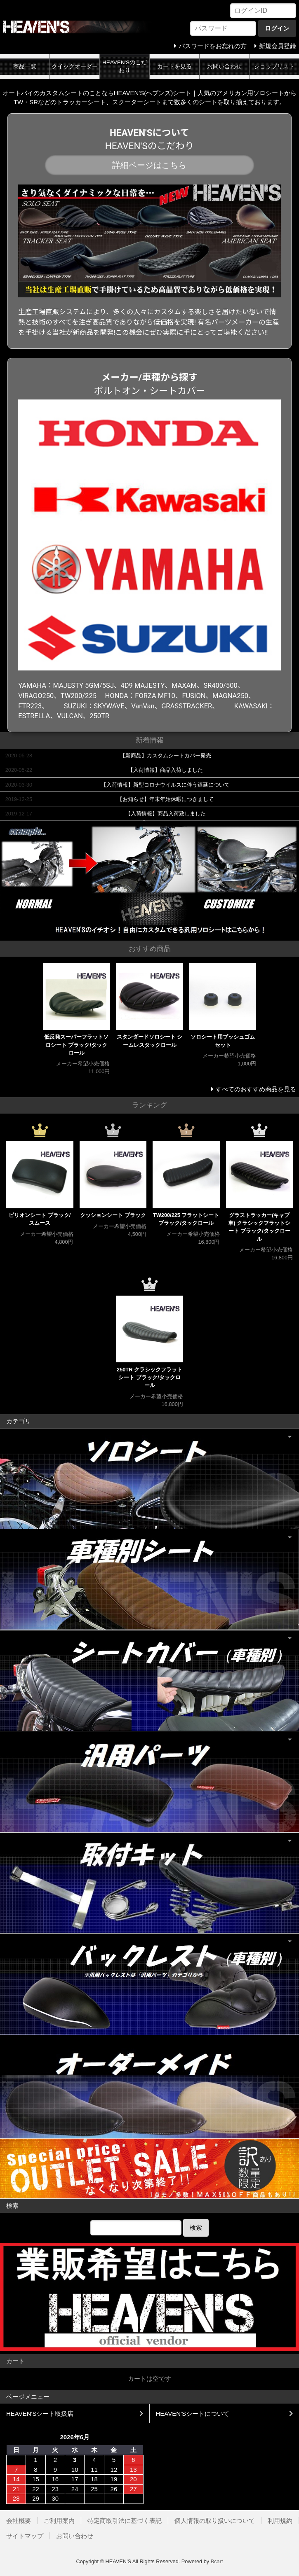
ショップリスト (274, 66)
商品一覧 (24, 66)
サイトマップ (24, 2535)
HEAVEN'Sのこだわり (124, 66)
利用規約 (280, 2520)
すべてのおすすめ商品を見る (256, 1089)
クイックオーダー (75, 66)
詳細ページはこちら (149, 165)
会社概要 (18, 2520)
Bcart (217, 2561)
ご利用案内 (59, 2520)
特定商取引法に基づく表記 (124, 2520)
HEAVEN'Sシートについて (192, 2413)
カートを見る (174, 66)
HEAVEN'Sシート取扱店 (39, 2413)
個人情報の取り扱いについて (214, 2520)
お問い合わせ (224, 66)
